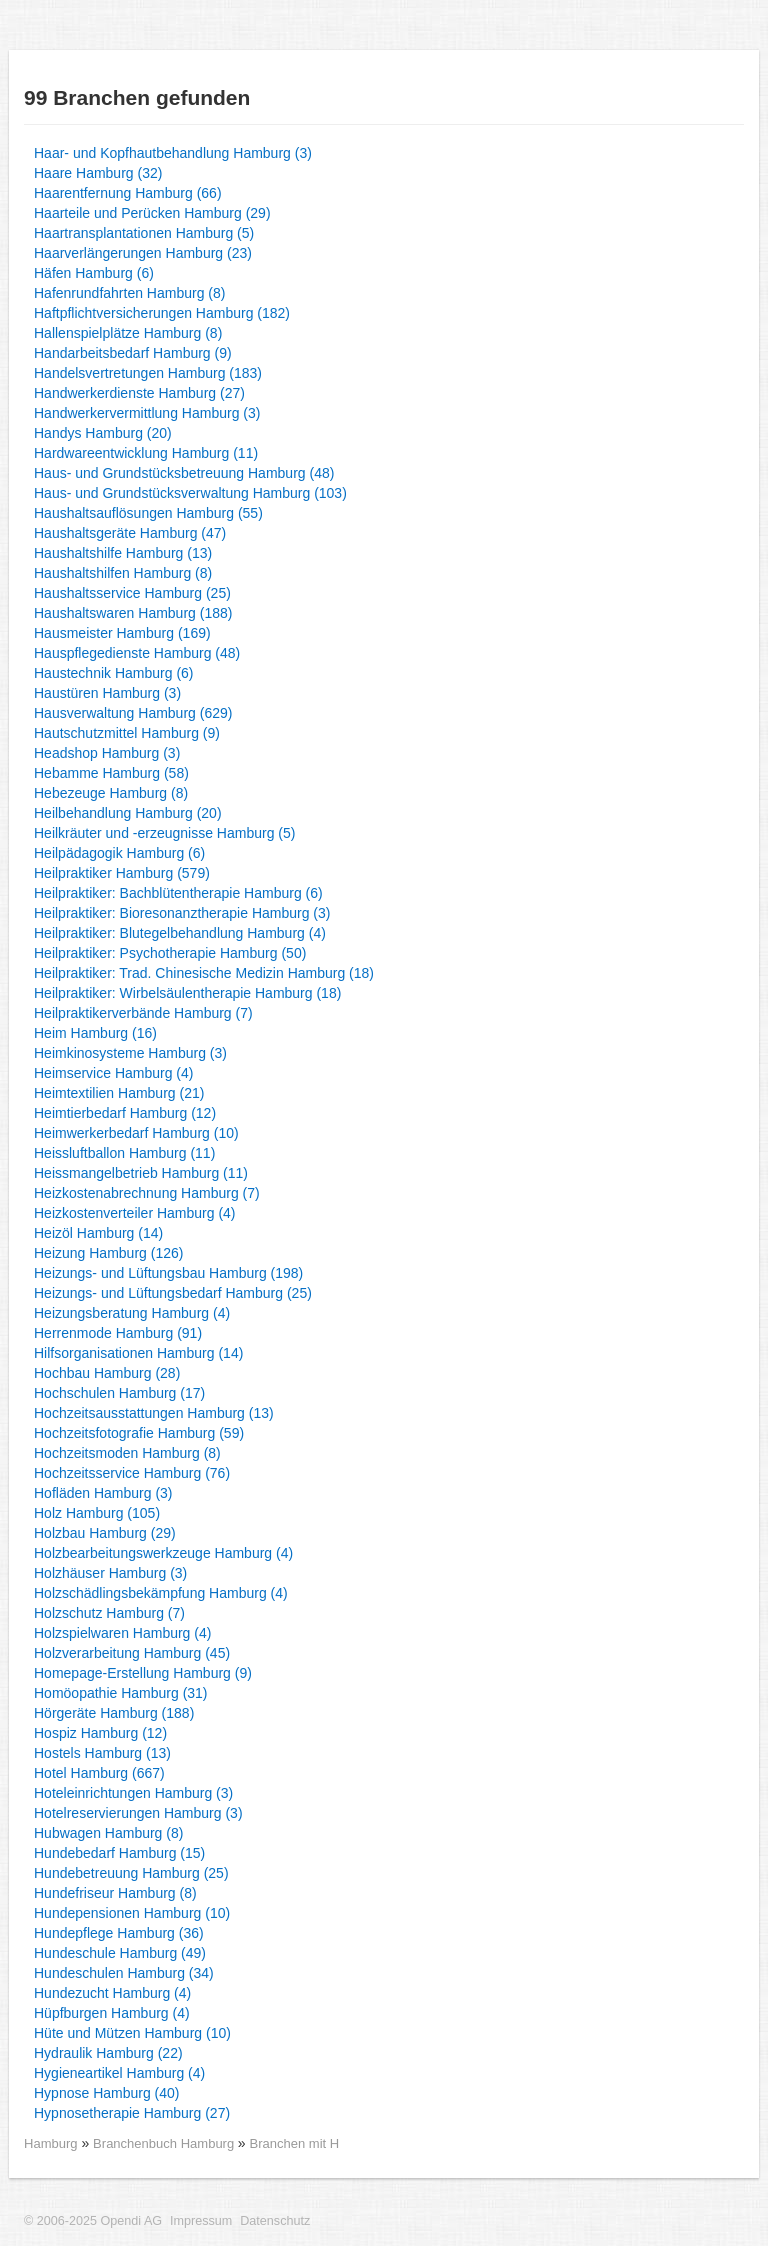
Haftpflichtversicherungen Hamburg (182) (162, 313)
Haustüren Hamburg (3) (107, 693)
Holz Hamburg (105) (97, 1513)
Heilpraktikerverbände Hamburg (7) (143, 1013)
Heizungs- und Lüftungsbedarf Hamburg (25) (173, 1293)
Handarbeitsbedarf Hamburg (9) (133, 353)
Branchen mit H (295, 2143)
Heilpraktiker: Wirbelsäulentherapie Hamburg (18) (187, 993)
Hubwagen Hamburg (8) (108, 1833)
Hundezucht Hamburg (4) (112, 1993)
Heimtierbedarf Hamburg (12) (125, 1113)
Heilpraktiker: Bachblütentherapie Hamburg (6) (178, 893)
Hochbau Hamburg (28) (107, 1373)
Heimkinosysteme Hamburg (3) (130, 1053)
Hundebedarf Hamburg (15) (119, 1853)
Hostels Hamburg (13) (102, 1753)
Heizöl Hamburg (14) (98, 1233)
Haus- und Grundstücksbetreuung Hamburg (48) (184, 473)
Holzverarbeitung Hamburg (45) (132, 1653)
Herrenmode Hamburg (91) (118, 1333)
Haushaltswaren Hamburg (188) (133, 613)
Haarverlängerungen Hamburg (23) (143, 253)
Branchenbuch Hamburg (165, 2143)
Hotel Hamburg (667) (99, 1773)
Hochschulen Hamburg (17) (119, 1393)
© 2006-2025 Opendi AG (93, 2221)
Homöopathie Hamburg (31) (121, 1693)
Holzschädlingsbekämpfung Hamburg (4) (161, 1593)
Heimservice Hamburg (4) (113, 1073)
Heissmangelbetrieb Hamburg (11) (141, 1173)
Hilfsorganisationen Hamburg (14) (138, 1353)
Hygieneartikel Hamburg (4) (119, 2073)
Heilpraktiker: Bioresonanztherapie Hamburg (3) (182, 913)
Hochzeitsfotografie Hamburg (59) (139, 1433)
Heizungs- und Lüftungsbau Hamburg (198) (168, 1273)
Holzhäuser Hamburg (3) (110, 1573)
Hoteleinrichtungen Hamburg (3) (133, 1793)
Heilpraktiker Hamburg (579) (122, 873)
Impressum (201, 2221)
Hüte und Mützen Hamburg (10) (132, 2033)
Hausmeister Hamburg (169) (122, 633)
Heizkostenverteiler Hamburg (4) (135, 1213)
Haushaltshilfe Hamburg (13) (123, 553)
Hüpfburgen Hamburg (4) (112, 2013)
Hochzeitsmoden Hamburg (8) (127, 1453)
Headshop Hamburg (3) (107, 753)
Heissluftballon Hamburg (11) (124, 1153)
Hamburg (51, 2143)
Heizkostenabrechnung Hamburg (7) (147, 1193)
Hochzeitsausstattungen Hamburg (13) (154, 1413)
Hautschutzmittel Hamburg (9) (127, 733)
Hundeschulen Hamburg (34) (124, 1973)
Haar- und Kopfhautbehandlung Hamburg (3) (173, 153)
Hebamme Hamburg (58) (111, 773)
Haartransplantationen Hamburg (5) (144, 233)
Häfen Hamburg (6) (94, 273)
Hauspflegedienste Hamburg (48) (137, 653)
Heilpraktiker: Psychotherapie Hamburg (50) (170, 953)
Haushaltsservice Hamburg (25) (132, 593)
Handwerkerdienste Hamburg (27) (139, 393)
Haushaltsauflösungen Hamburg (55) (148, 513)
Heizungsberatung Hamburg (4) (132, 1313)
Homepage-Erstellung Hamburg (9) (143, 1673)
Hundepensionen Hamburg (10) (132, 1913)
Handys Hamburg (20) (103, 433)
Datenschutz (275, 2221)
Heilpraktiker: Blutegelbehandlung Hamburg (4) (180, 933)
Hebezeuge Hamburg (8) (111, 793)
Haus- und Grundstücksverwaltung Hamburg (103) (190, 493)
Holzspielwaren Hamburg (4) (122, 1633)
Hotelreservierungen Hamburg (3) (138, 1813)
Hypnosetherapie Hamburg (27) (132, 2113)
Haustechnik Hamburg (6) (114, 673)
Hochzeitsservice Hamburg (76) (132, 1473)
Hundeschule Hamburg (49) (120, 1953)
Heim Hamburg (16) (95, 1033)
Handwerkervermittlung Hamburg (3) (147, 413)
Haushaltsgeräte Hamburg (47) (130, 533)
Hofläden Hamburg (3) (103, 1493)
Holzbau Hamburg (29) (105, 1533)
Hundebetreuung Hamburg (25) (131, 1873)
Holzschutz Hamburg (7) (109, 1613)
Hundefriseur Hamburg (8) (115, 1893)
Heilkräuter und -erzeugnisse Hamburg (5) (164, 833)
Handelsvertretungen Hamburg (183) (148, 373)
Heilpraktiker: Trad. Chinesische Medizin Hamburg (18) (204, 973)
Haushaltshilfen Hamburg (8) (123, 573)
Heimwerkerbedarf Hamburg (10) (136, 1133)
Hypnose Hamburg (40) (107, 2093)
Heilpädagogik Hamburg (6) (119, 853)
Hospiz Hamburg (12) (100, 1733)
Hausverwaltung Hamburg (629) (133, 713)
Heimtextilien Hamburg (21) (119, 1093)
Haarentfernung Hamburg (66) (128, 193)
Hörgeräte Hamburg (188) (114, 1713)
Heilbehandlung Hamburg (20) (128, 813)
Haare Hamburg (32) (98, 173)
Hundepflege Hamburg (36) (119, 1933)
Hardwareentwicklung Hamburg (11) (146, 453)
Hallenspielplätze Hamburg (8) (128, 333)
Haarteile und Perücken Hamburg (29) (152, 213)
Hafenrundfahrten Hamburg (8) (129, 293)
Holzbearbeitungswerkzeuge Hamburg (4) (163, 1553)
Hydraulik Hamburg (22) (108, 2053)
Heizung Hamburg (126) (108, 1253)
